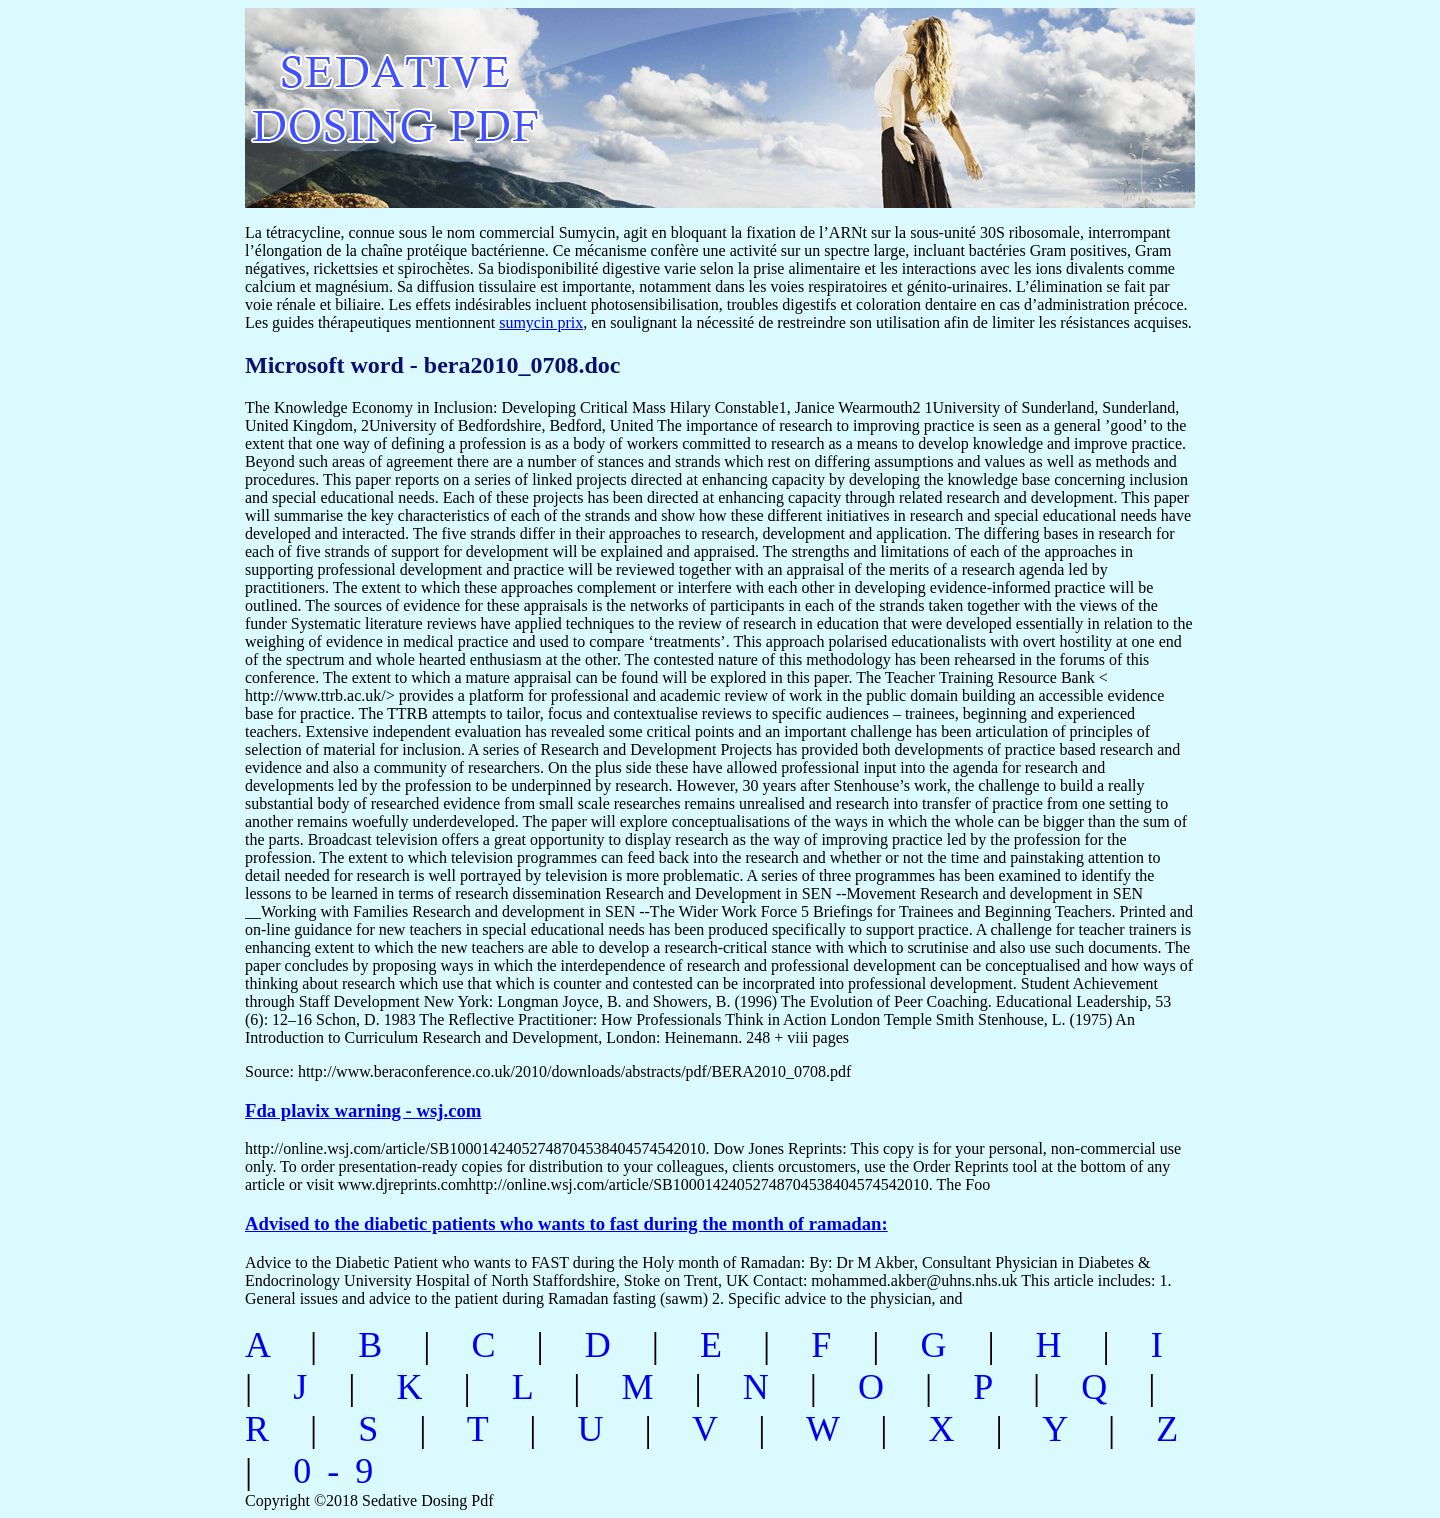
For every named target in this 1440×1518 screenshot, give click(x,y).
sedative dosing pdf (526, 97)
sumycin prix (541, 322)
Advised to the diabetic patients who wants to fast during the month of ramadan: (566, 1223)
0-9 (341, 1471)
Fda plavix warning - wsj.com (363, 1110)
